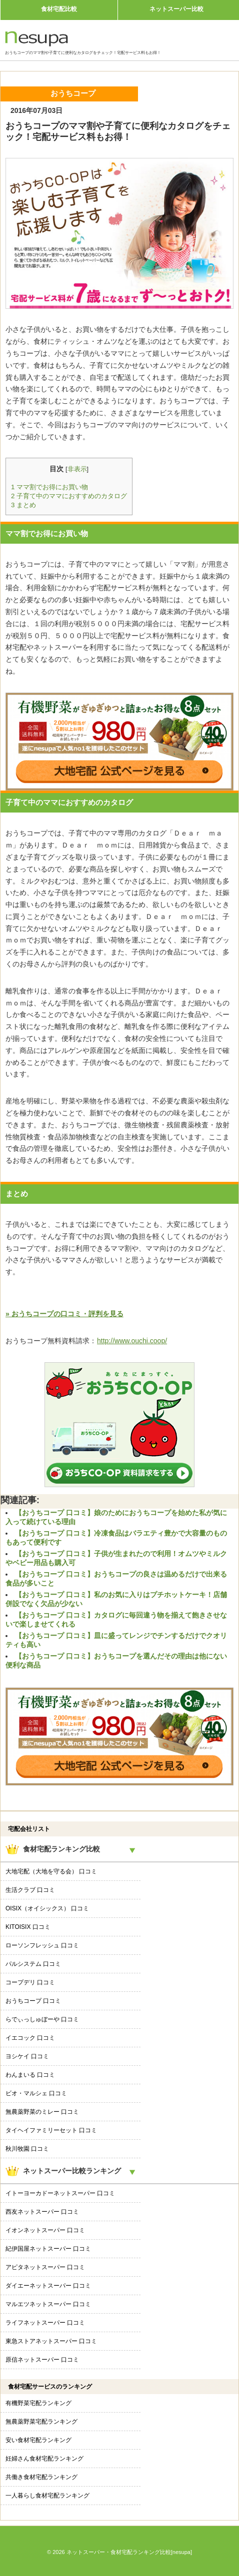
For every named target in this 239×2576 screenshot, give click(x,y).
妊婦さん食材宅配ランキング (45, 2458)
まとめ (23, 505)
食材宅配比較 (59, 8)
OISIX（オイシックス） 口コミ (47, 1908)
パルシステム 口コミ (33, 1963)
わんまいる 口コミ (30, 2074)
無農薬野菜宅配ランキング (42, 2421)
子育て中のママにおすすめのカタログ (69, 496)
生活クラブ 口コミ (30, 1889)
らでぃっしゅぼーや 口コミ (42, 2019)
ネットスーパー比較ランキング (72, 2171)
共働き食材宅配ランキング (42, 2477)
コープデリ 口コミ (30, 1982)
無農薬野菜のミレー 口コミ (42, 2111)
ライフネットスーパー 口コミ (45, 2322)
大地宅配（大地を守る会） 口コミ (51, 1871)
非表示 (77, 469)
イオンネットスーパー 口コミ (45, 2230)
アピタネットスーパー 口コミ (45, 2267)
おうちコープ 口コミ (33, 2000)
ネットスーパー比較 (177, 8)
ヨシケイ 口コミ (27, 2056)
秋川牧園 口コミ (27, 2148)
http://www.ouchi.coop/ (131, 1341)
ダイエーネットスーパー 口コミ (48, 2285)
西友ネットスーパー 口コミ (42, 2211)
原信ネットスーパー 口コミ (42, 2359)
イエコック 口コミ (30, 2037)
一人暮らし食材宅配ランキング (48, 2495)
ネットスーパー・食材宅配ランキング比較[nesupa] (129, 2552)
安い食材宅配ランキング (39, 2440)
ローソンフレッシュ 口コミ (42, 1945)
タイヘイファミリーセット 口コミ (51, 2130)
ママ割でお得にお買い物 (49, 487)
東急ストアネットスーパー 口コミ (51, 2341)
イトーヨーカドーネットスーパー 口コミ (60, 2193)
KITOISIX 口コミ (28, 1926)
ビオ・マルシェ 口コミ (36, 2093)
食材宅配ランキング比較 (61, 1849)
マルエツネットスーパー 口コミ (48, 2304)
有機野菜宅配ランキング (39, 2403)
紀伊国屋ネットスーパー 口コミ (48, 2248)
